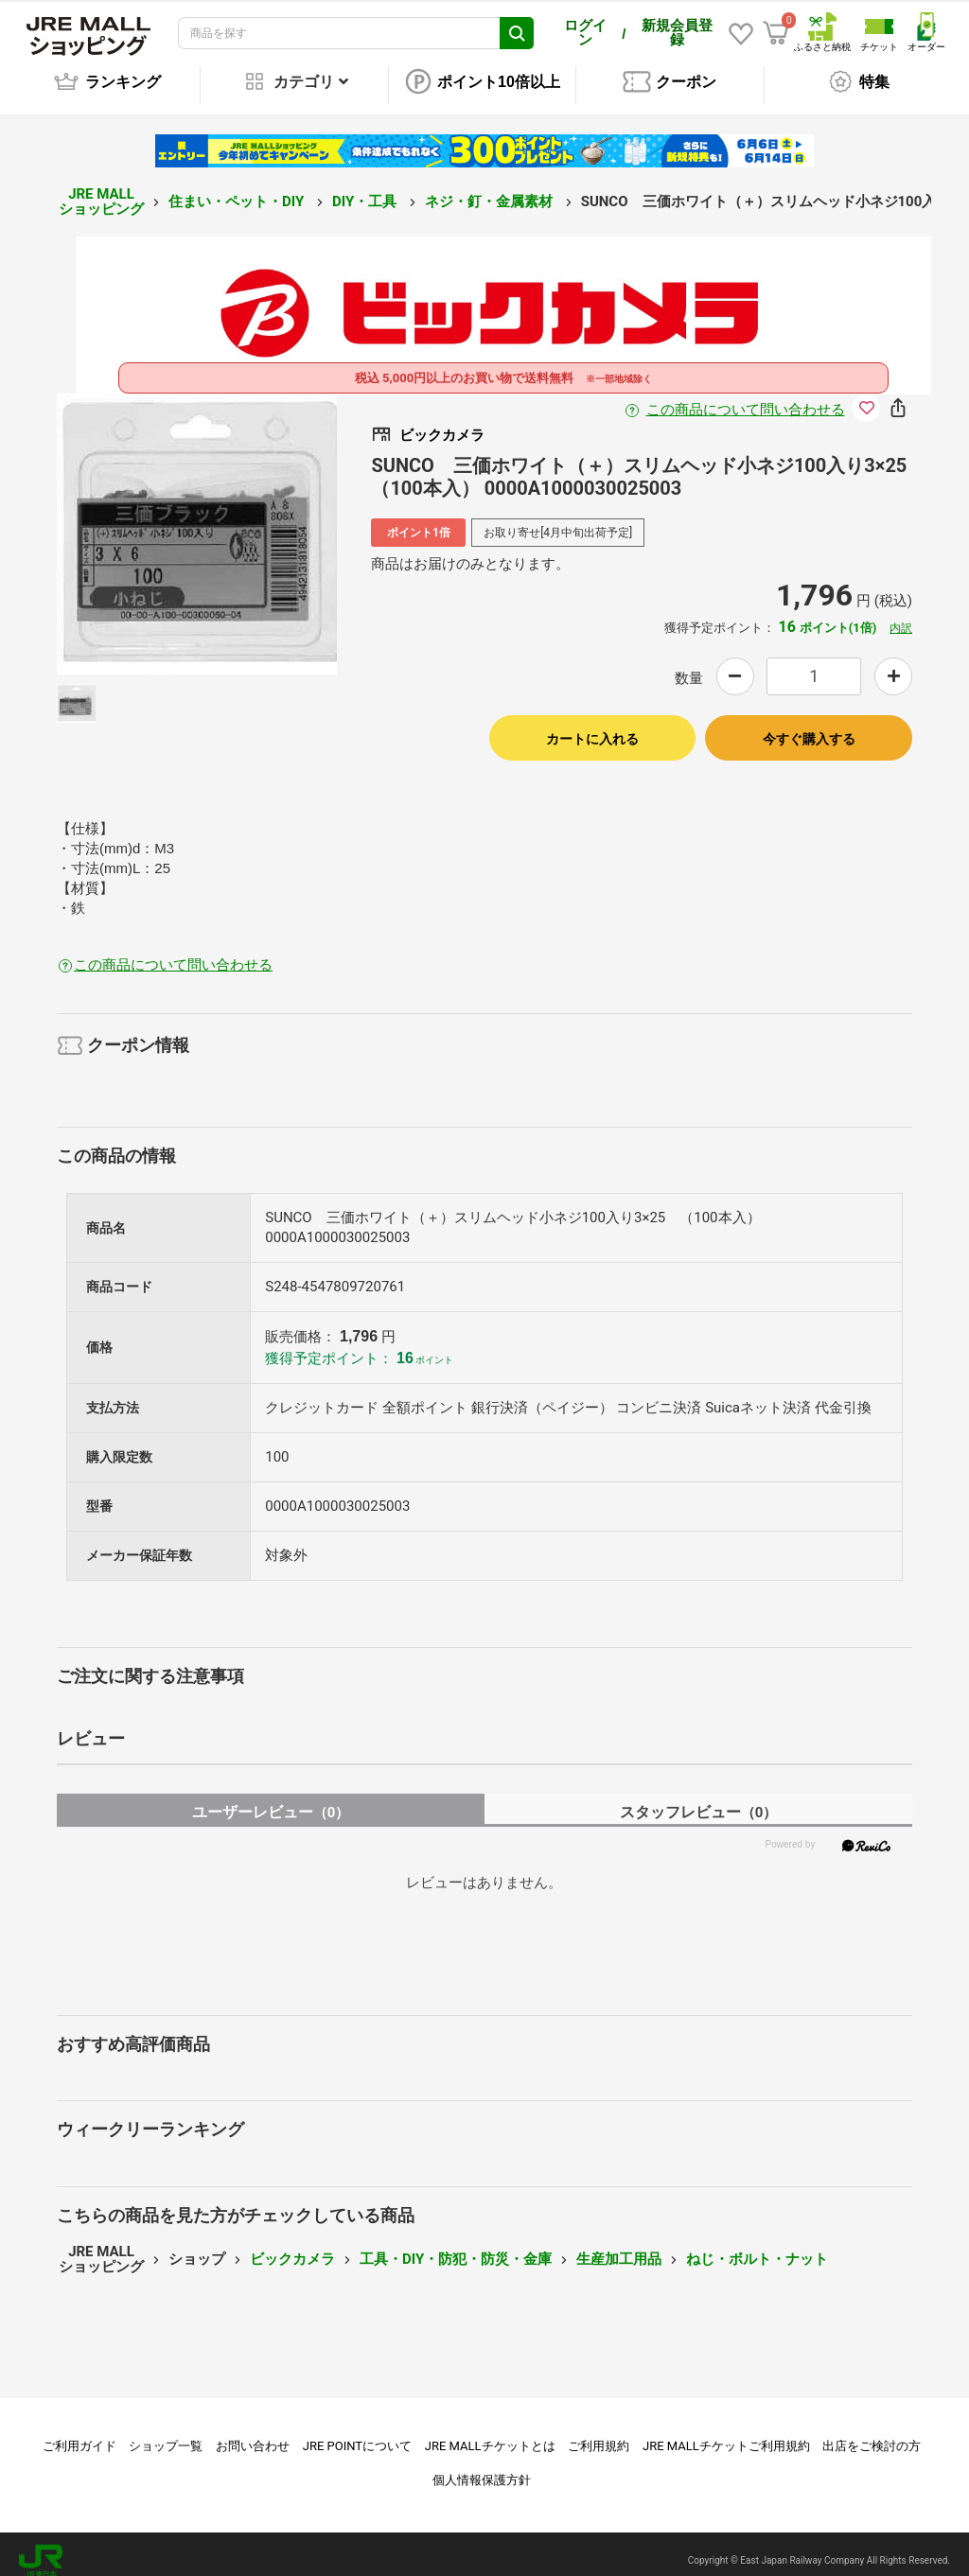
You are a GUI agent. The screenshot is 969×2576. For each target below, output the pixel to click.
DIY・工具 (366, 188)
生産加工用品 (618, 2245)
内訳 (901, 615)
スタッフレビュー (699, 1799)
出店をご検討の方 (871, 2433)
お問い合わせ (253, 2433)
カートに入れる (592, 725)
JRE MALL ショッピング (101, 188)
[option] (197, 520)
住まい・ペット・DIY (238, 188)
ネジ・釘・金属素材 (490, 188)
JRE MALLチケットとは (490, 2433)
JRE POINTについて (357, 2433)
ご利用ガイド (79, 2433)
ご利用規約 (598, 2433)
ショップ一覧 (166, 2433)
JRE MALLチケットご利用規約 (726, 2433)
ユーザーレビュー (271, 1799)
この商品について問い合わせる (745, 396)
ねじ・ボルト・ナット (757, 2245)
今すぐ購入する (809, 725)
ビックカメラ (292, 2245)
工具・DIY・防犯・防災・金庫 (456, 2245)
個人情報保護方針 (481, 2467)
